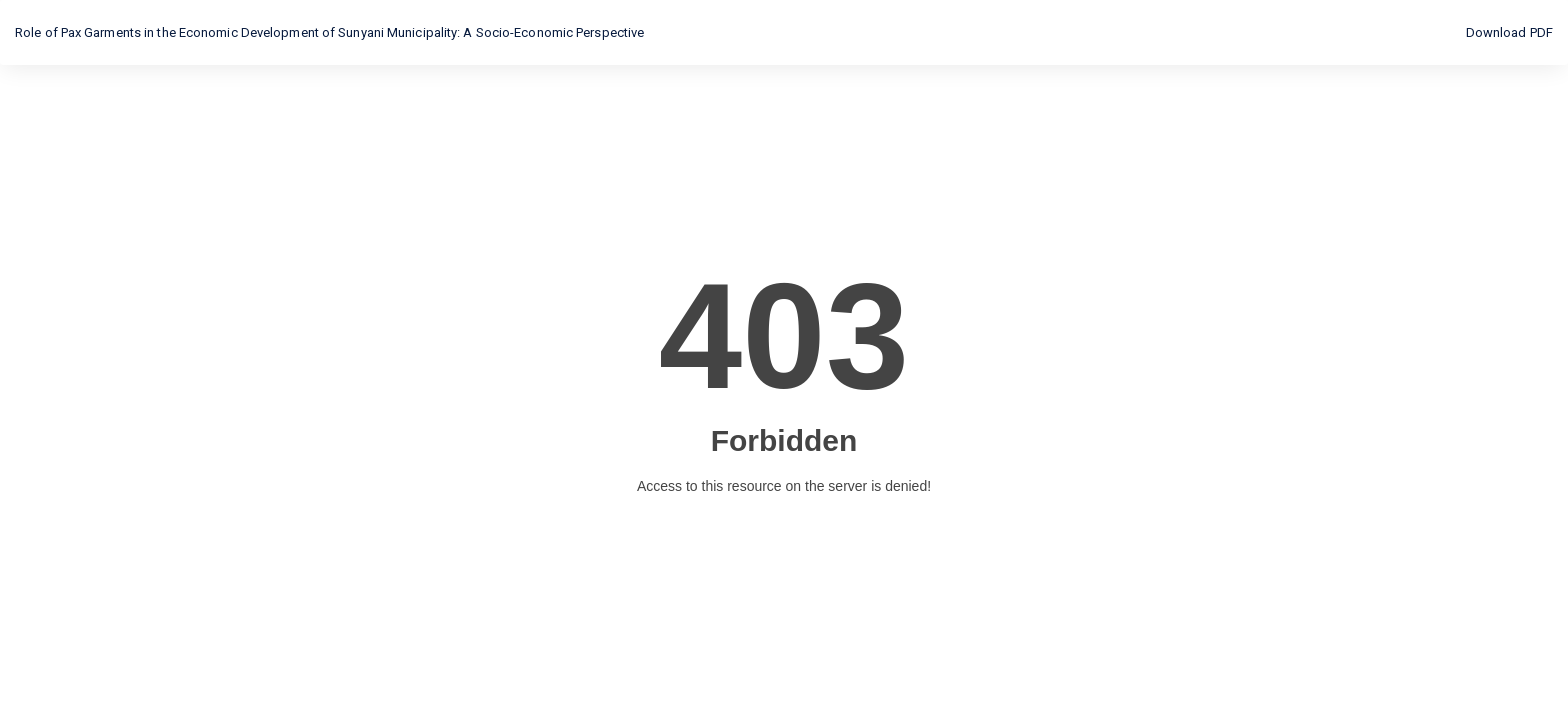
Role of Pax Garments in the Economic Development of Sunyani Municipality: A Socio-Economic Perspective (329, 32)
